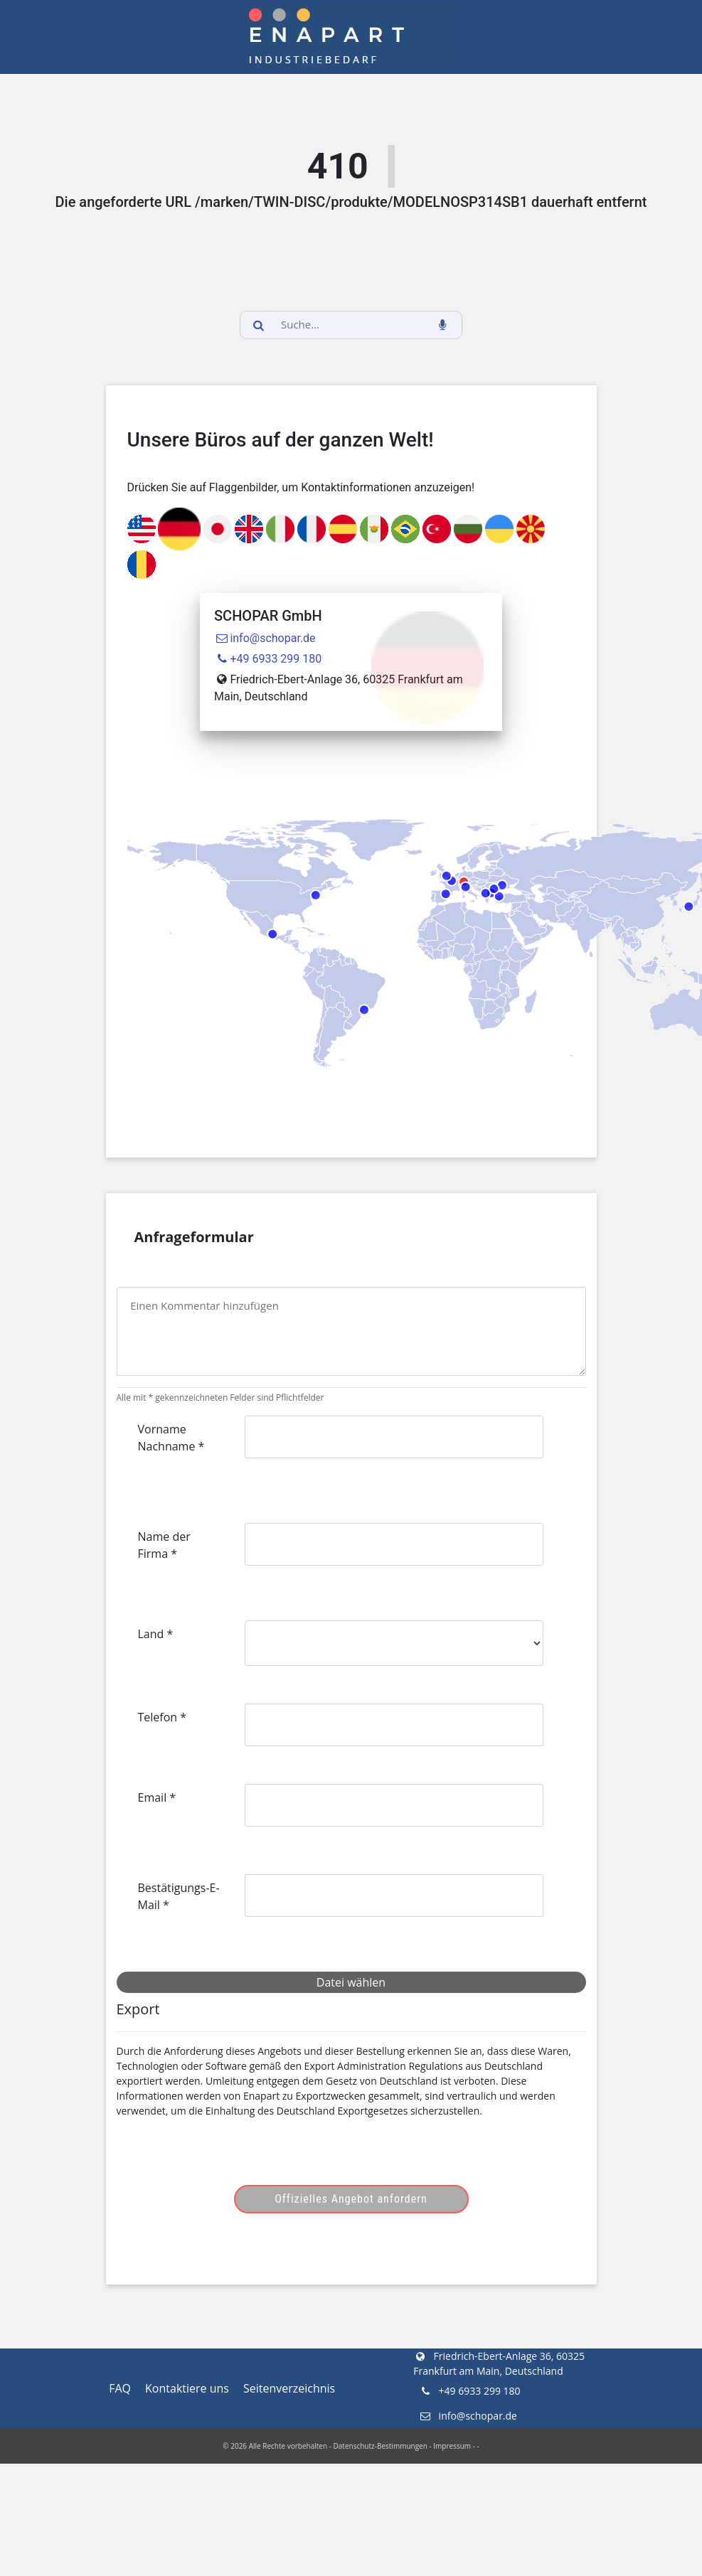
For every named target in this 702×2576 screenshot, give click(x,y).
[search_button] (259, 324)
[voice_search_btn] (443, 324)
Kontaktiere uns (187, 2388)
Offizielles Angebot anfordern (351, 2199)
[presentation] (246, 2157)
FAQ (120, 2388)
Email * (157, 1797)
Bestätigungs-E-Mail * (179, 1896)
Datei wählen (351, 1982)
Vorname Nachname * (171, 1437)
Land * (156, 1634)
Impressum (452, 2446)
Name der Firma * (164, 1545)
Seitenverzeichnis (289, 2388)
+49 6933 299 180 (267, 659)
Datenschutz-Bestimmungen (380, 2446)
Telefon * (162, 1717)
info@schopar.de (265, 638)
